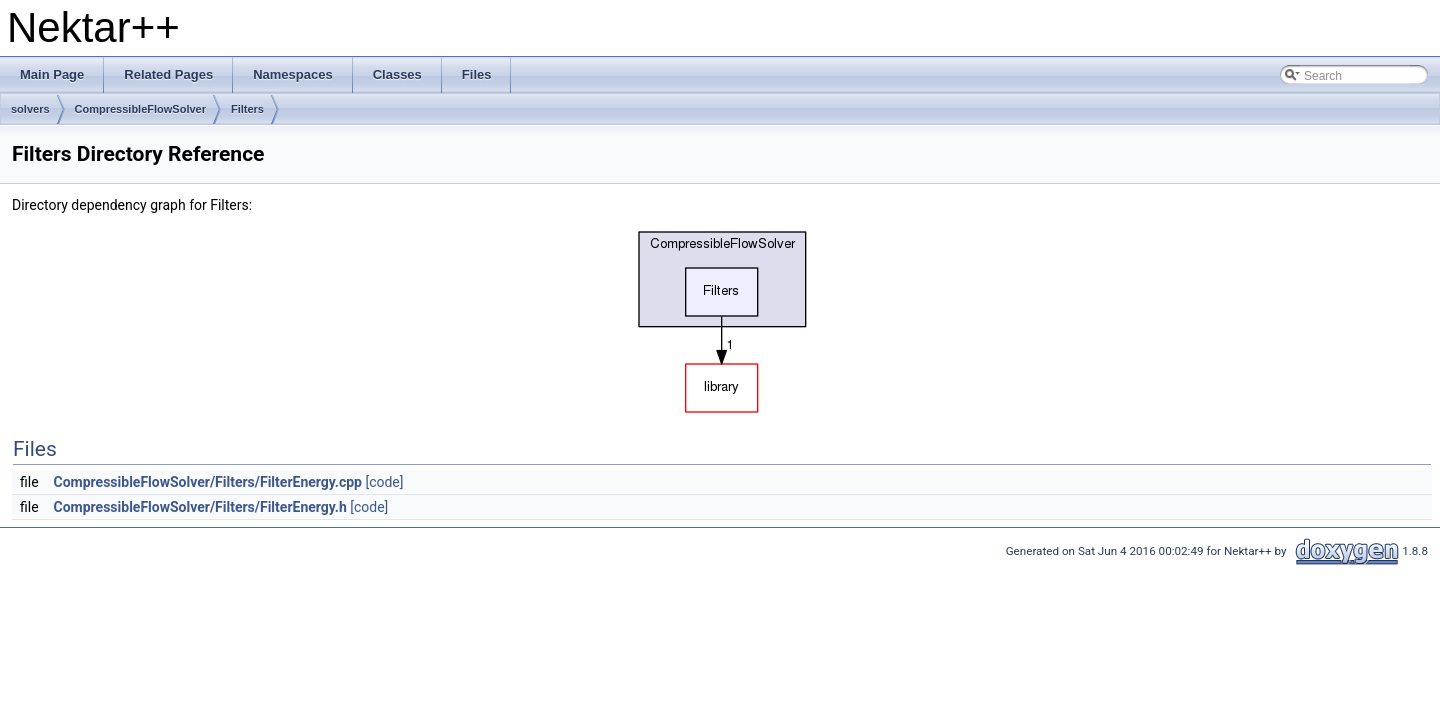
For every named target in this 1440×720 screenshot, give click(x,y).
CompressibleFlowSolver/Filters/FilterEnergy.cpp (208, 482)
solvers (30, 109)
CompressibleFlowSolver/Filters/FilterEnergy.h (200, 507)
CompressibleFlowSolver (140, 109)
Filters (247, 109)
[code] (384, 482)
